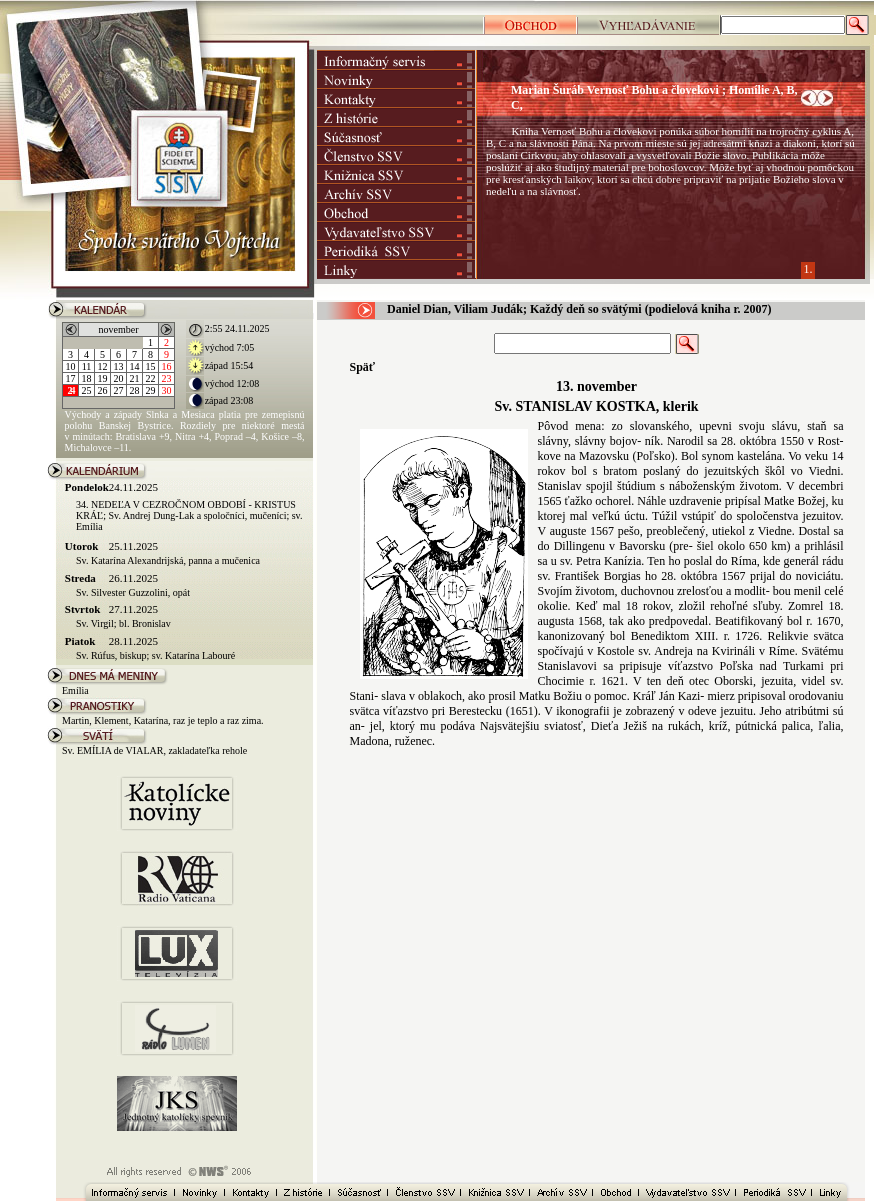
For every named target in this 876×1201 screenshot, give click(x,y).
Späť (363, 367)
